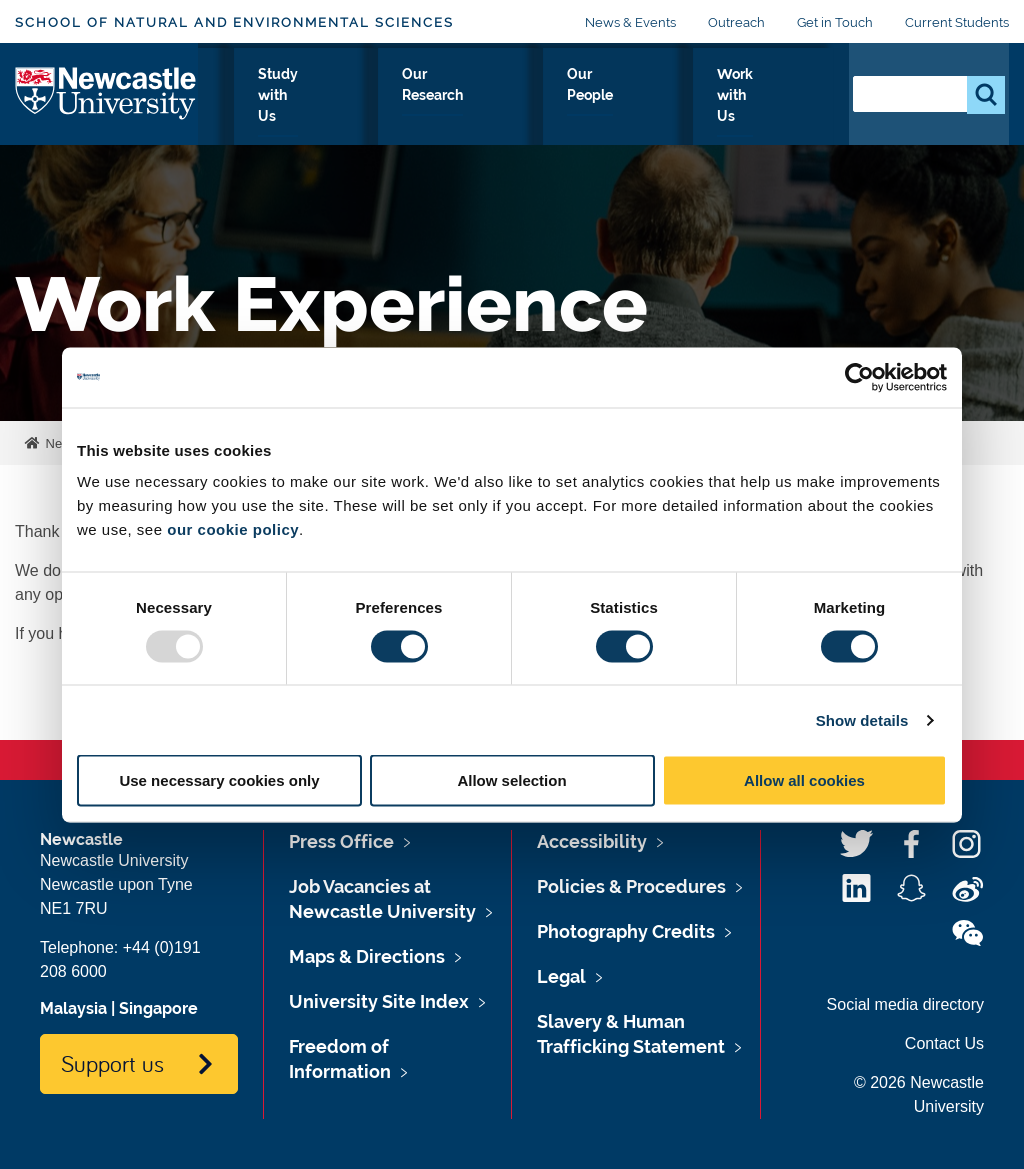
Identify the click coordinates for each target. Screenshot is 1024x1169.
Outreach (736, 22)
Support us (112, 1063)
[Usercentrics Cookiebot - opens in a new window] (859, 377)
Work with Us (777, 109)
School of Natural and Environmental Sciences (234, 22)
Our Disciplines (342, 109)
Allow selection (511, 780)
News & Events (630, 22)
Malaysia (73, 1008)
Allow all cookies (804, 780)
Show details (862, 719)
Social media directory (905, 1004)
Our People (674, 109)
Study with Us (457, 109)
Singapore (158, 1008)
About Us (240, 109)
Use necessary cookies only (219, 780)
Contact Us (944, 1043)
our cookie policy (233, 529)
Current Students (957, 22)
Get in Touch (835, 22)
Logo (106, 104)
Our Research (569, 109)
